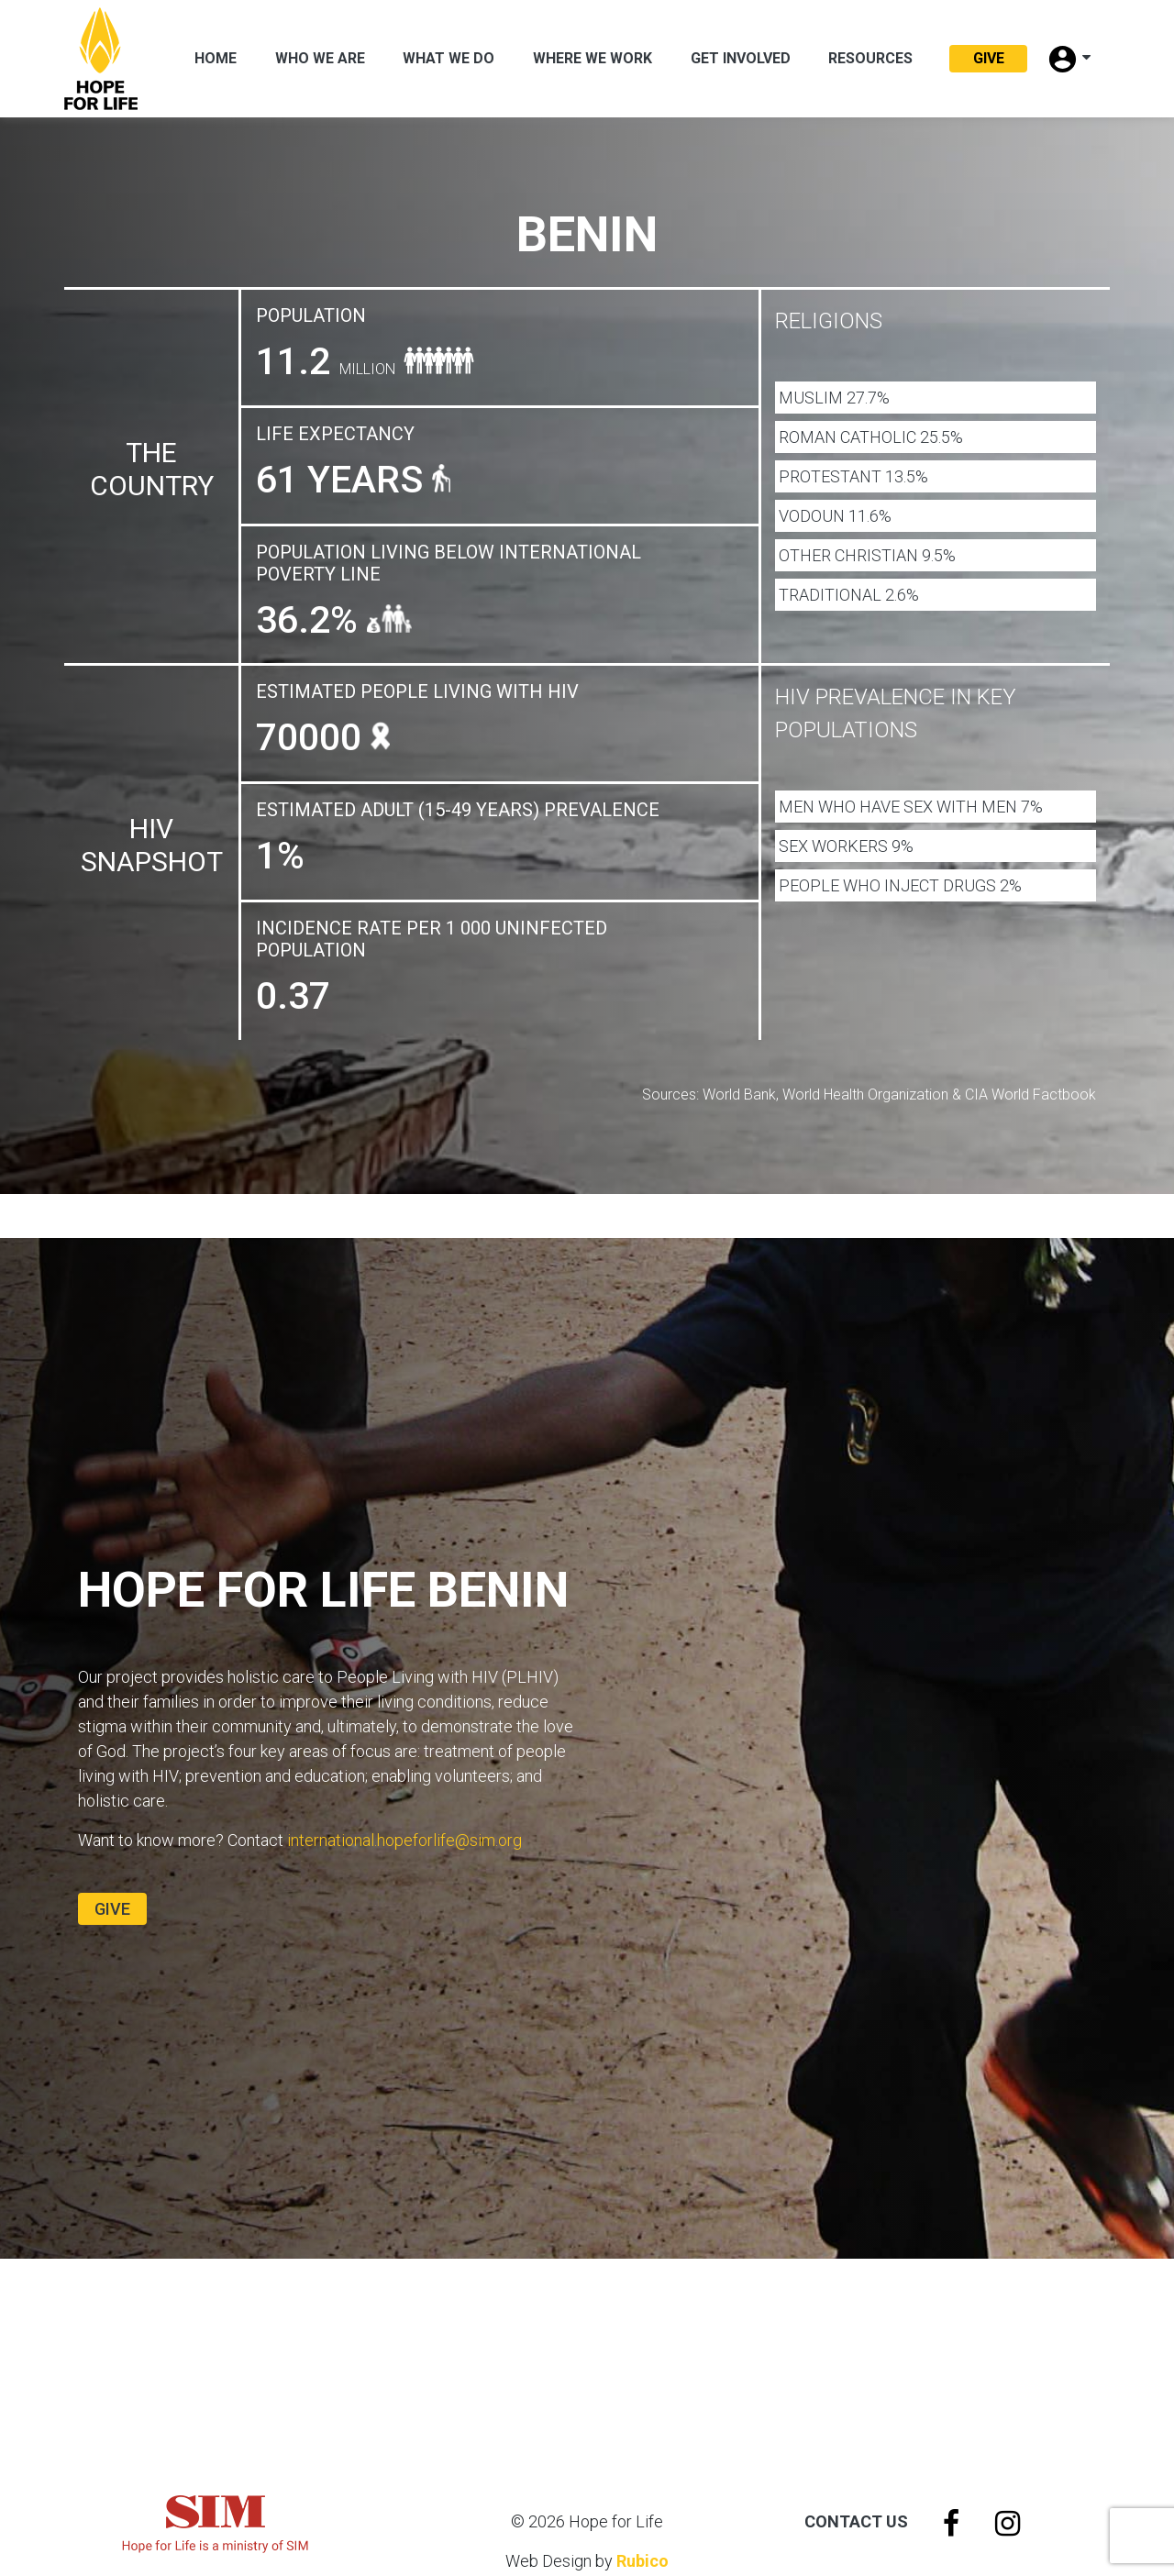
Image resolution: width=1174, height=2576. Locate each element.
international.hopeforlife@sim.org (404, 1840)
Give (988, 58)
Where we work (592, 58)
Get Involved (741, 58)
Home (215, 58)
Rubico (642, 2560)
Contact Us (856, 2521)
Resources (870, 58)
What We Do (448, 58)
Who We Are (320, 58)
